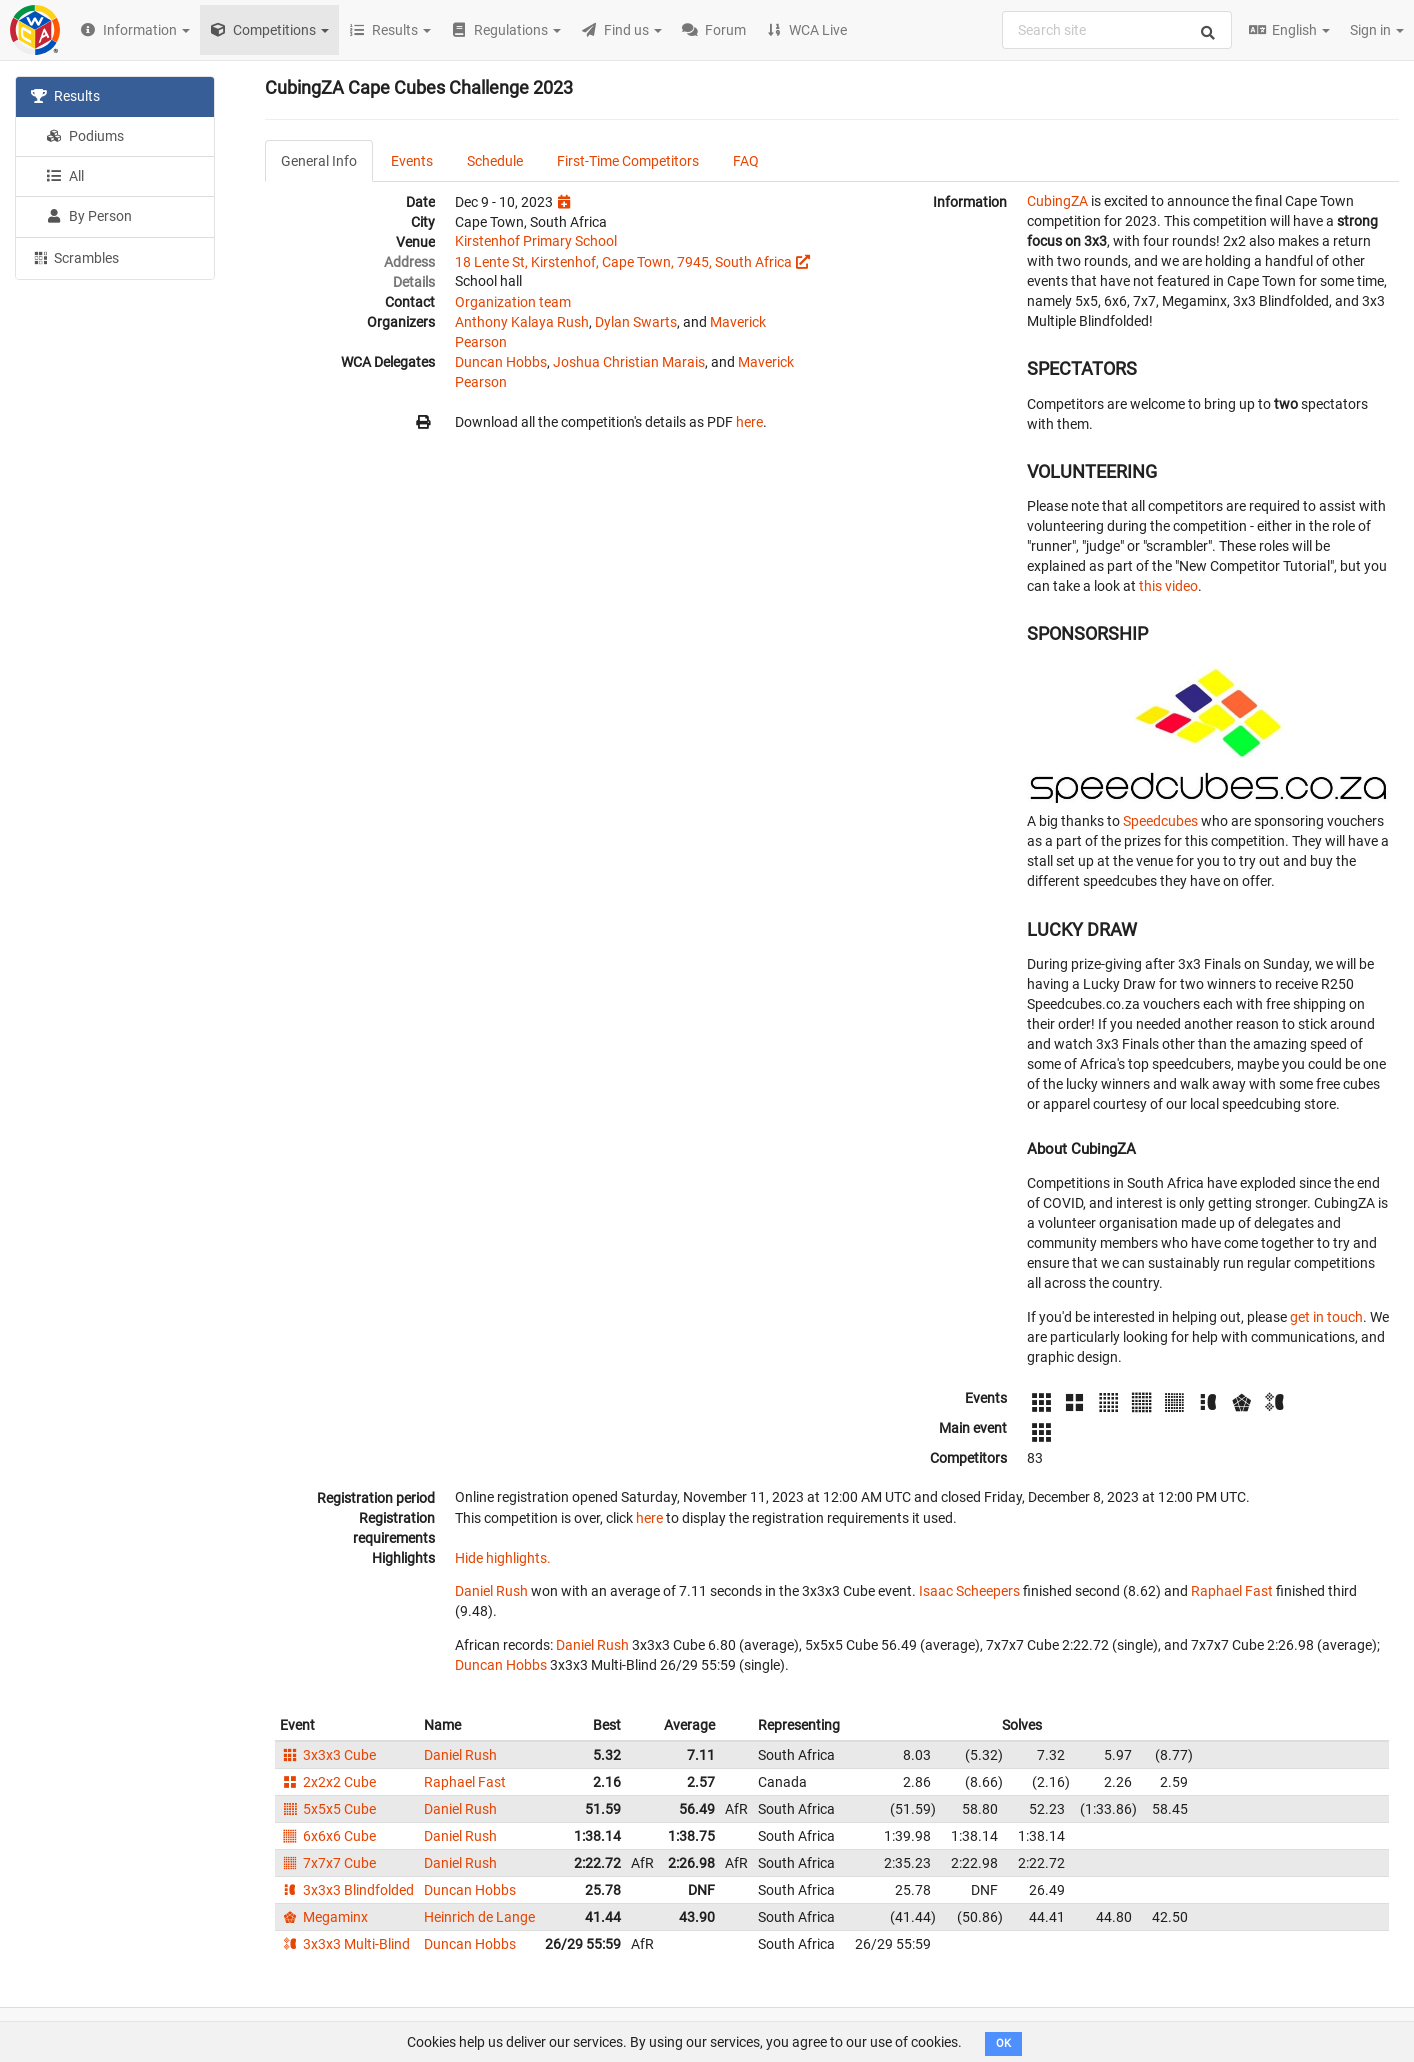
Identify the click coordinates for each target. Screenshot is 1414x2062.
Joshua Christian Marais (629, 362)
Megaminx (324, 1917)
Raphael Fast (1232, 1591)
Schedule (495, 161)
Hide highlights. (503, 1558)
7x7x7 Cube (328, 1863)
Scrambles (75, 257)
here (749, 422)
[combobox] (1117, 30)
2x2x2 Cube (328, 1782)
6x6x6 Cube (328, 1836)
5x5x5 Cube (328, 1809)
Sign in (1377, 30)
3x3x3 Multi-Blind (345, 1944)
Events (412, 161)
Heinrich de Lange (479, 1917)
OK (1003, 2043)
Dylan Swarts (636, 322)
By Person (89, 216)
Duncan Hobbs (501, 362)
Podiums (85, 136)
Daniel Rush (491, 1591)
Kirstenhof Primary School (536, 241)
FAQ (746, 161)
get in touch (1326, 1317)
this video (1168, 586)
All (65, 176)
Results (65, 96)
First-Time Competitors (628, 161)
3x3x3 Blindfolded (347, 1890)
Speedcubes (1160, 821)
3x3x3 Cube (328, 1755)
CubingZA (1057, 201)
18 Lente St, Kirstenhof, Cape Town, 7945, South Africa (623, 262)
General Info (319, 161)
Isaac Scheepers (969, 1591)
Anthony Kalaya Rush (522, 322)
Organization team (513, 302)
